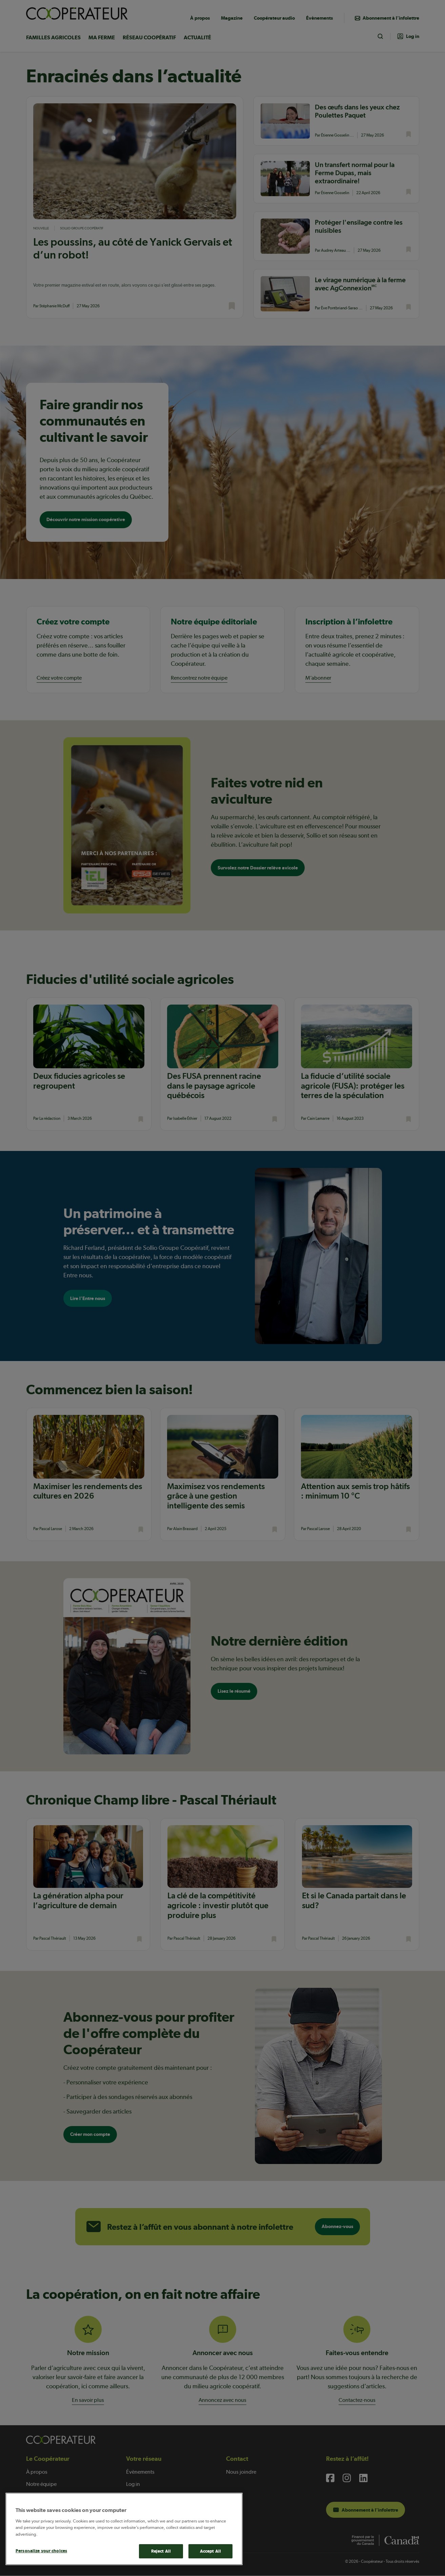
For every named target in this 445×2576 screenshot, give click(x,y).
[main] (124, 2529)
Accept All (210, 2551)
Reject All (161, 2551)
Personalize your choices (41, 2550)
